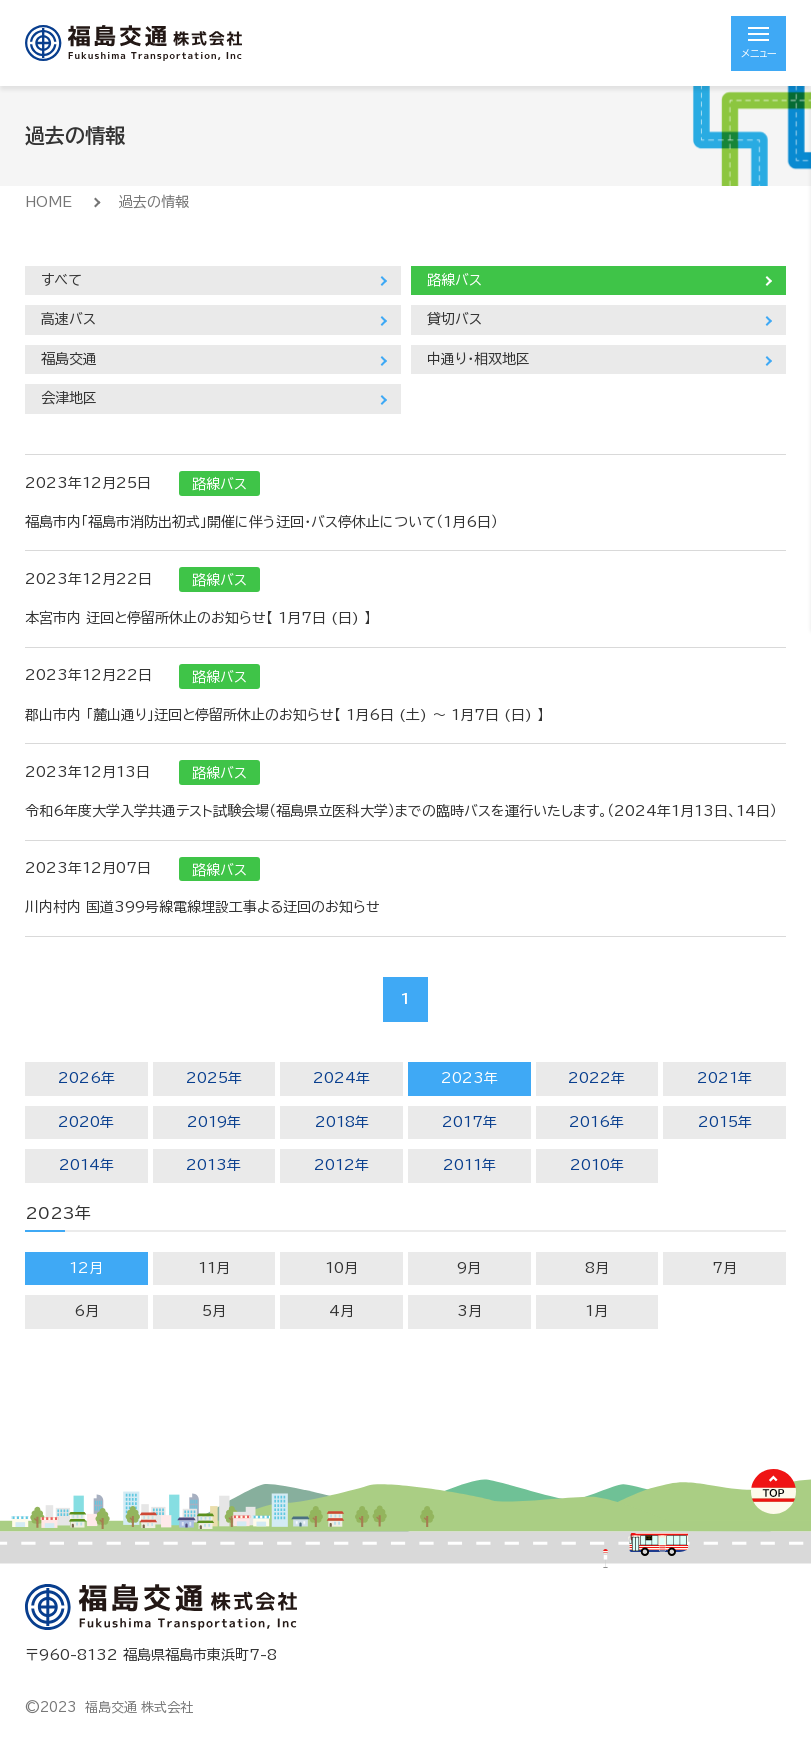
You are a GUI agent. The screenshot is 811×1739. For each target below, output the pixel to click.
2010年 (597, 1165)
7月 (724, 1268)
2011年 (469, 1165)
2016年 (596, 1122)
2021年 (724, 1078)
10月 (341, 1268)
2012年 (341, 1165)
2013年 (213, 1165)
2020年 (86, 1122)
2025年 (214, 1078)
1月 (596, 1311)
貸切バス (454, 319)
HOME (48, 202)
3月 (469, 1311)
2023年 (469, 1078)
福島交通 (69, 359)
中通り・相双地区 (478, 359)
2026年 (86, 1078)
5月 (214, 1311)
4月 (341, 1311)
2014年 (86, 1165)
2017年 (469, 1122)
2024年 (341, 1078)
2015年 (725, 1122)
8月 (597, 1268)
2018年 (342, 1122)
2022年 (596, 1078)
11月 (214, 1268)
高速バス (68, 319)
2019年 (214, 1122)
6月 (86, 1311)
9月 (469, 1268)
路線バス (454, 280)
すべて (61, 280)
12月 (86, 1268)
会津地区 (69, 398)
